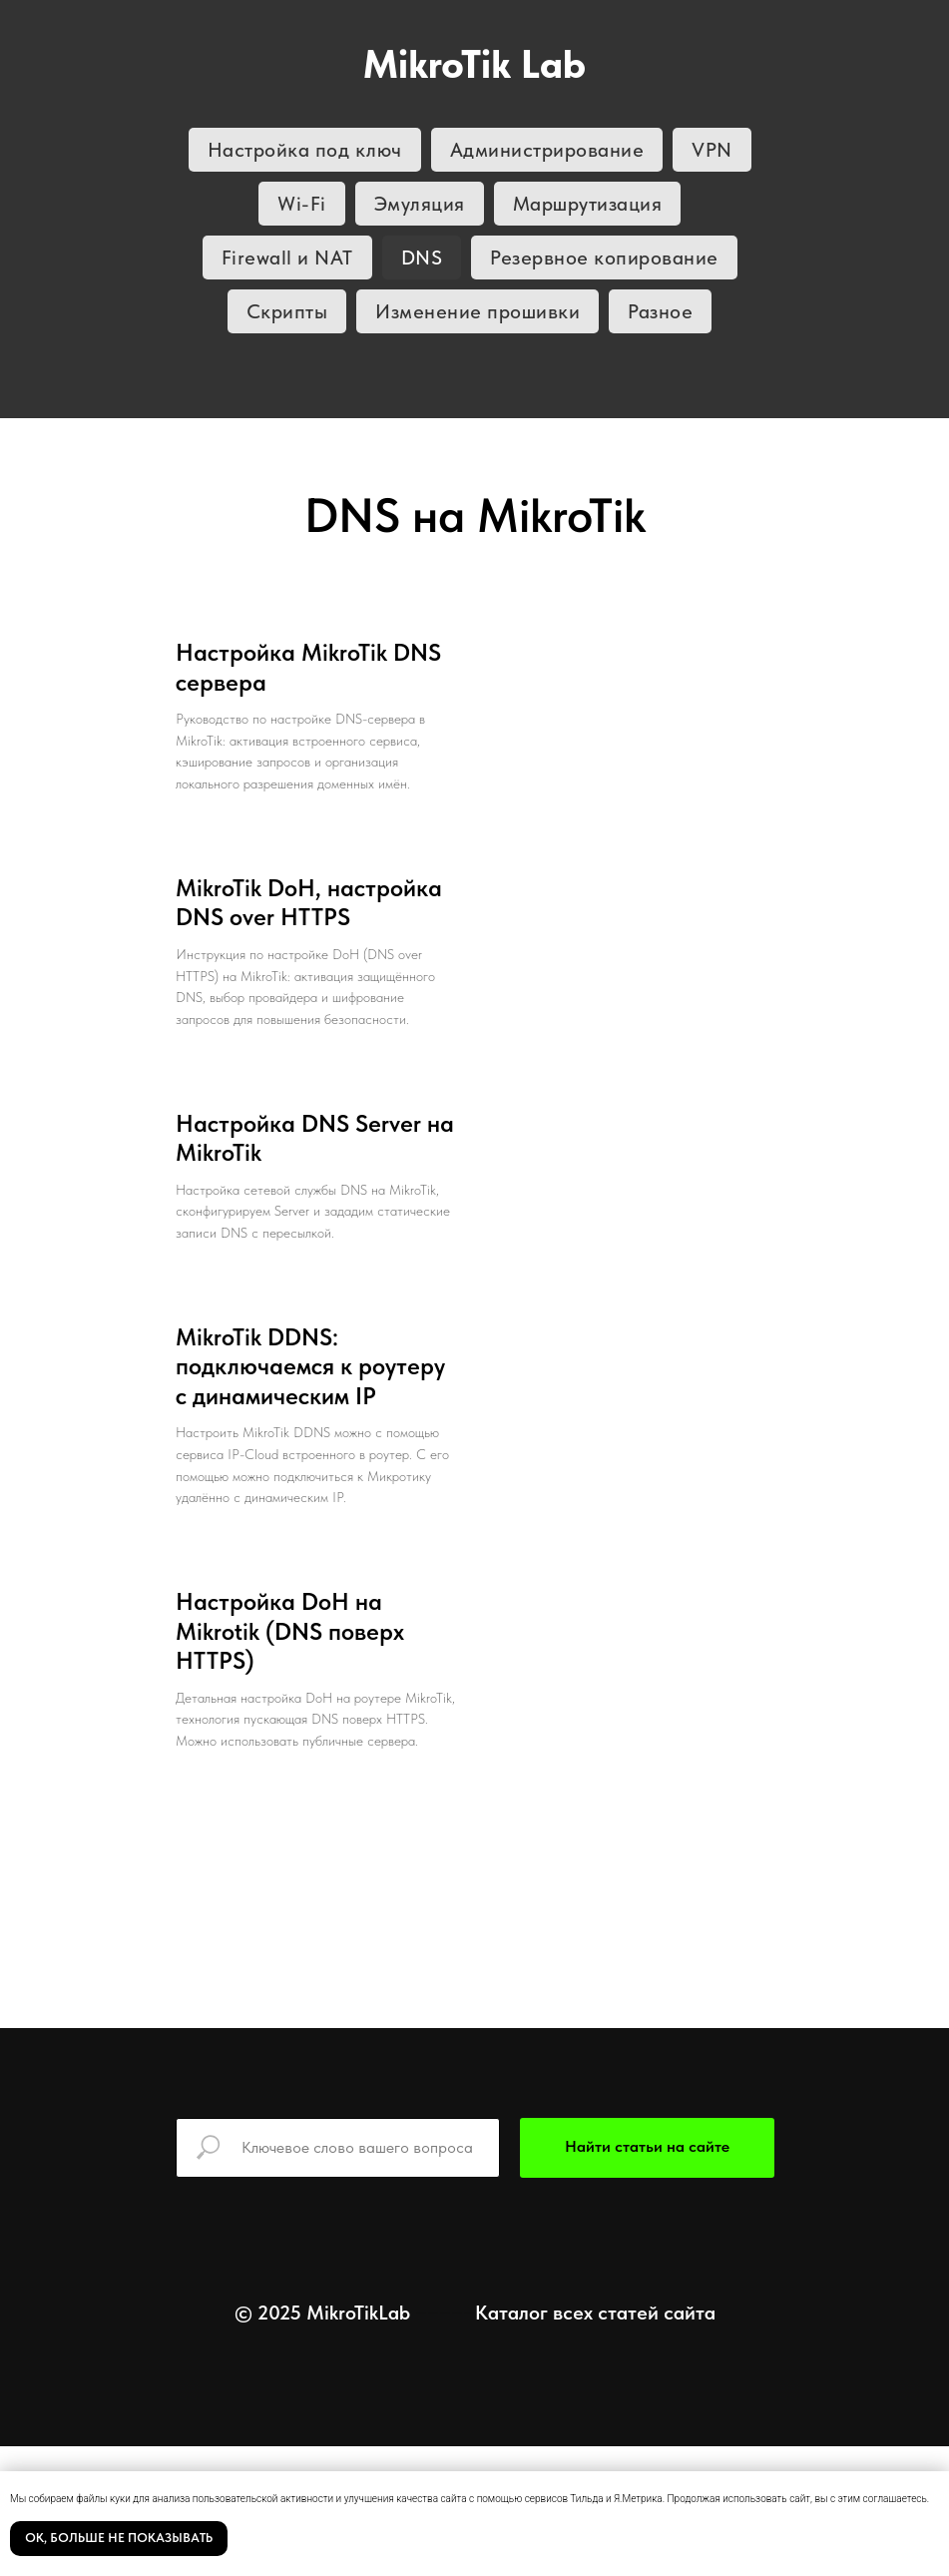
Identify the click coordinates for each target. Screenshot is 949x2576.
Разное (660, 311)
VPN (712, 150)
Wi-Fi (301, 204)
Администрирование (547, 150)
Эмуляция (419, 204)
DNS (422, 257)
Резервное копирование (604, 257)
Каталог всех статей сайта (595, 2312)
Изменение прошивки (477, 311)
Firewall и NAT (287, 257)
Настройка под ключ (305, 150)
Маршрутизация (588, 204)
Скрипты (287, 311)
